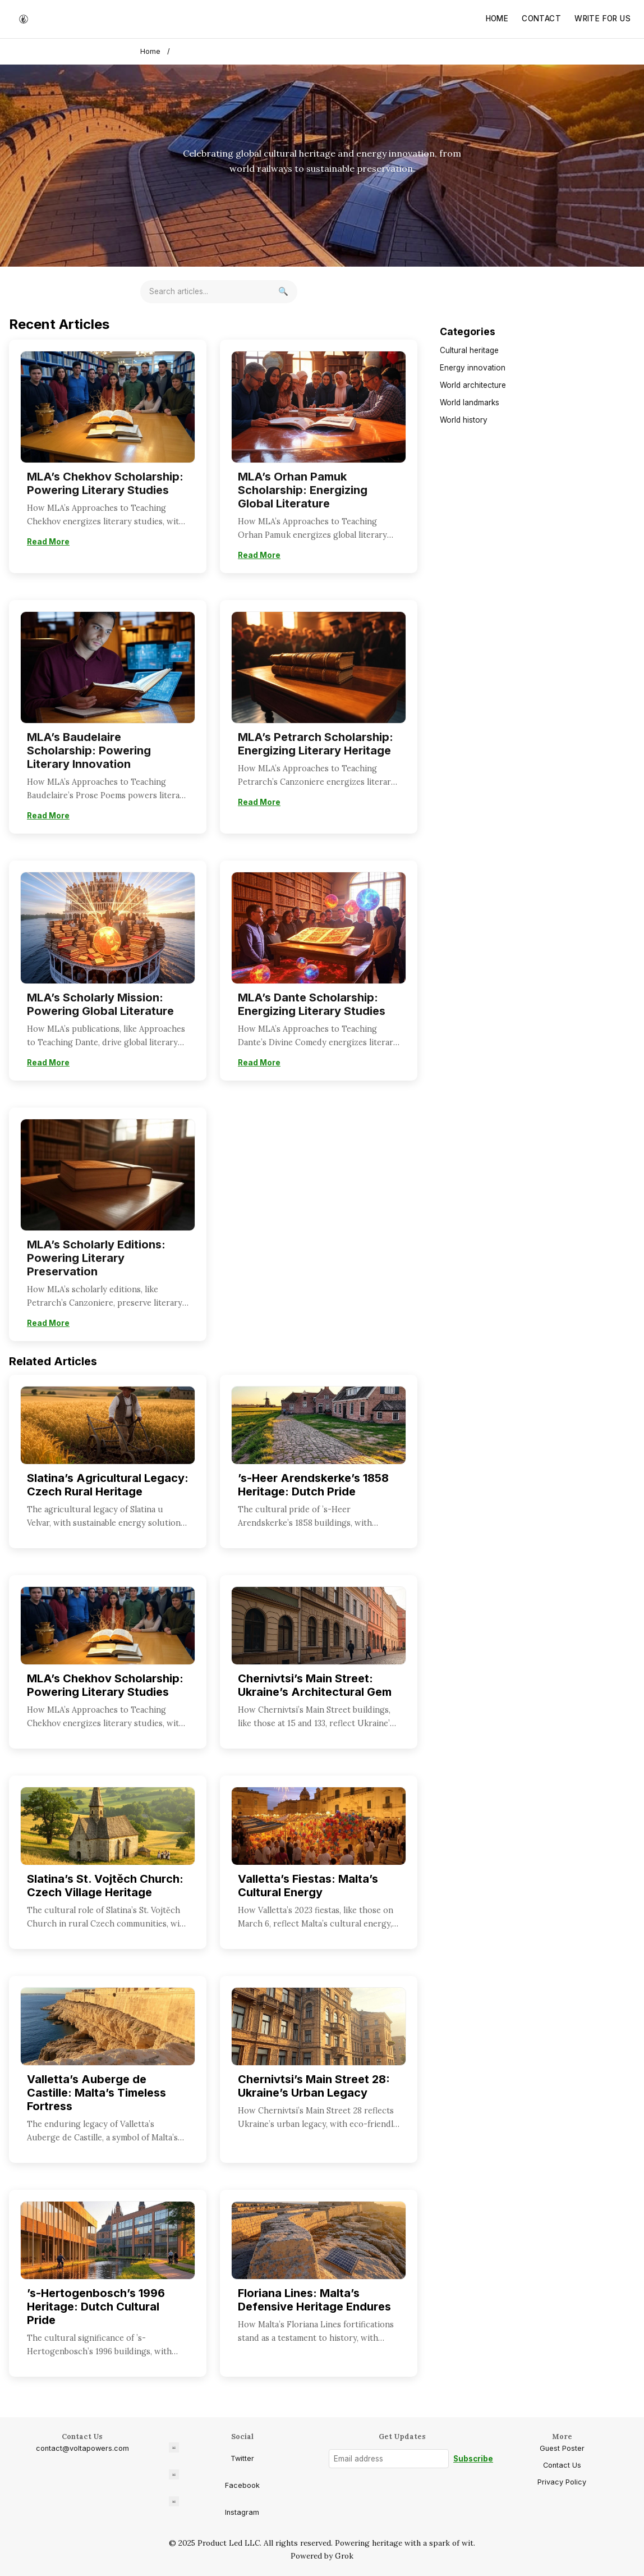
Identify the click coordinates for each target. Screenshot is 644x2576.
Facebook (214, 2479)
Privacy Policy (561, 2482)
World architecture (473, 385)
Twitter (211, 2452)
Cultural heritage (469, 350)
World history (463, 419)
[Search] (283, 291)
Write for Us (602, 18)
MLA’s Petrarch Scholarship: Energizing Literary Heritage (315, 743)
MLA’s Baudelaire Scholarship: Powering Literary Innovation (89, 750)
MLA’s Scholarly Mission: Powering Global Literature (100, 1004)
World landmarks (469, 402)
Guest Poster (562, 2448)
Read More (48, 541)
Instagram (214, 2506)
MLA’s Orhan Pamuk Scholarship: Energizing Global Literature (302, 490)
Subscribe (473, 2458)
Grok (344, 2556)
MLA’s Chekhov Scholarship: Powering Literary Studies (105, 483)
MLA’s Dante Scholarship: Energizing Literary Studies (311, 1004)
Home (497, 18)
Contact (541, 18)
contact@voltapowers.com (82, 2448)
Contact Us (562, 2465)
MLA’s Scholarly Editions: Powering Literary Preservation (96, 1258)
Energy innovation (472, 367)
